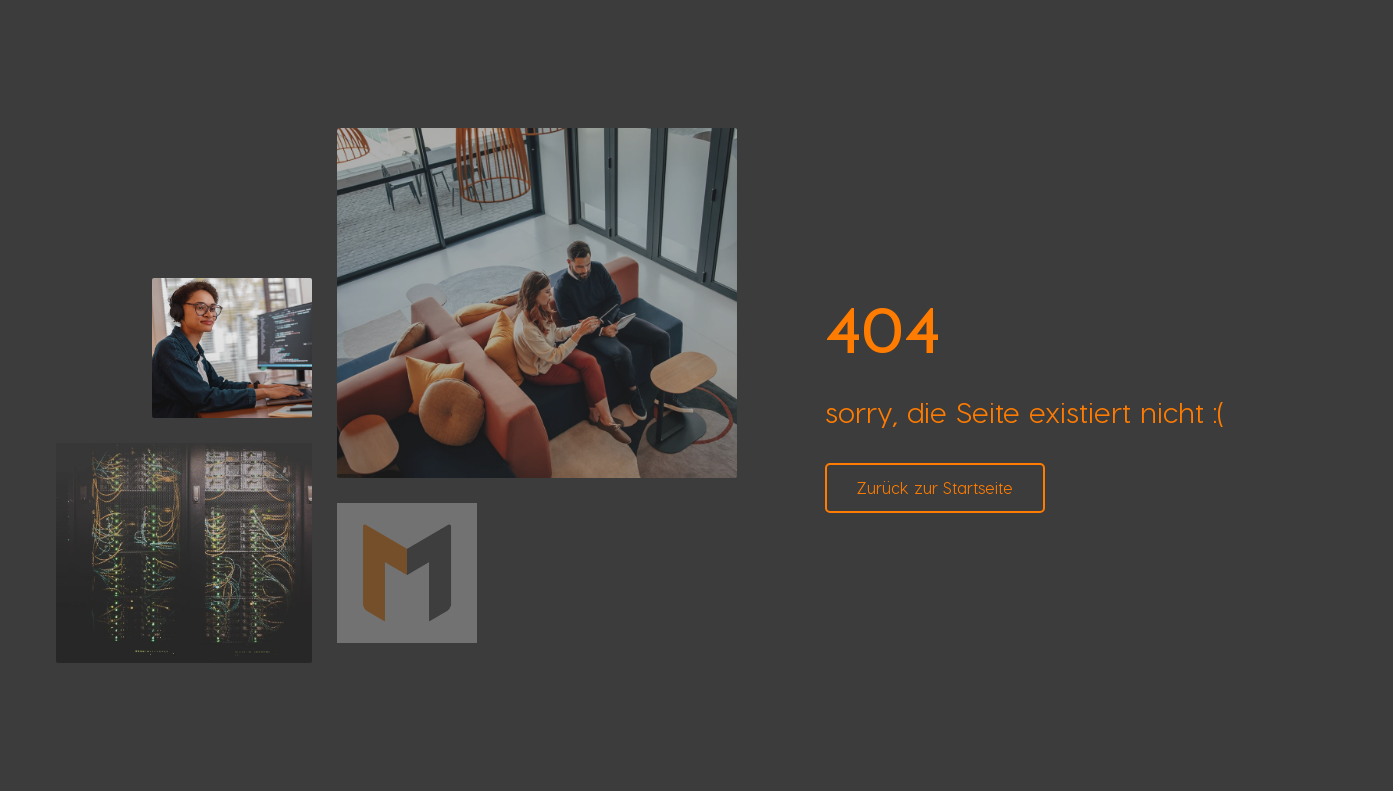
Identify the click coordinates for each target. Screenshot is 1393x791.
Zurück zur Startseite (935, 487)
